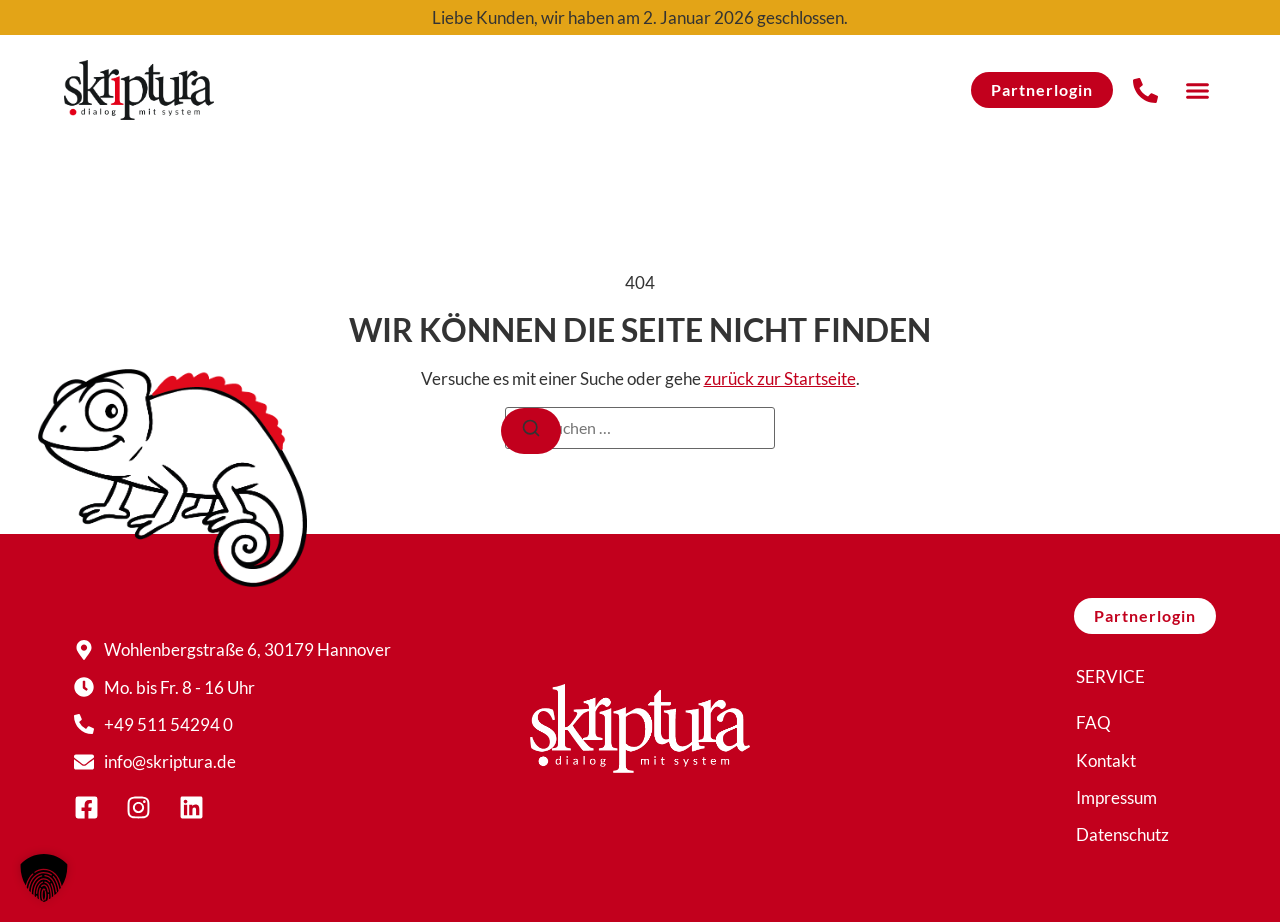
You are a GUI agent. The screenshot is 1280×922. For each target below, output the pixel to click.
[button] (1197, 90)
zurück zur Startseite (780, 378)
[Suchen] (531, 431)
